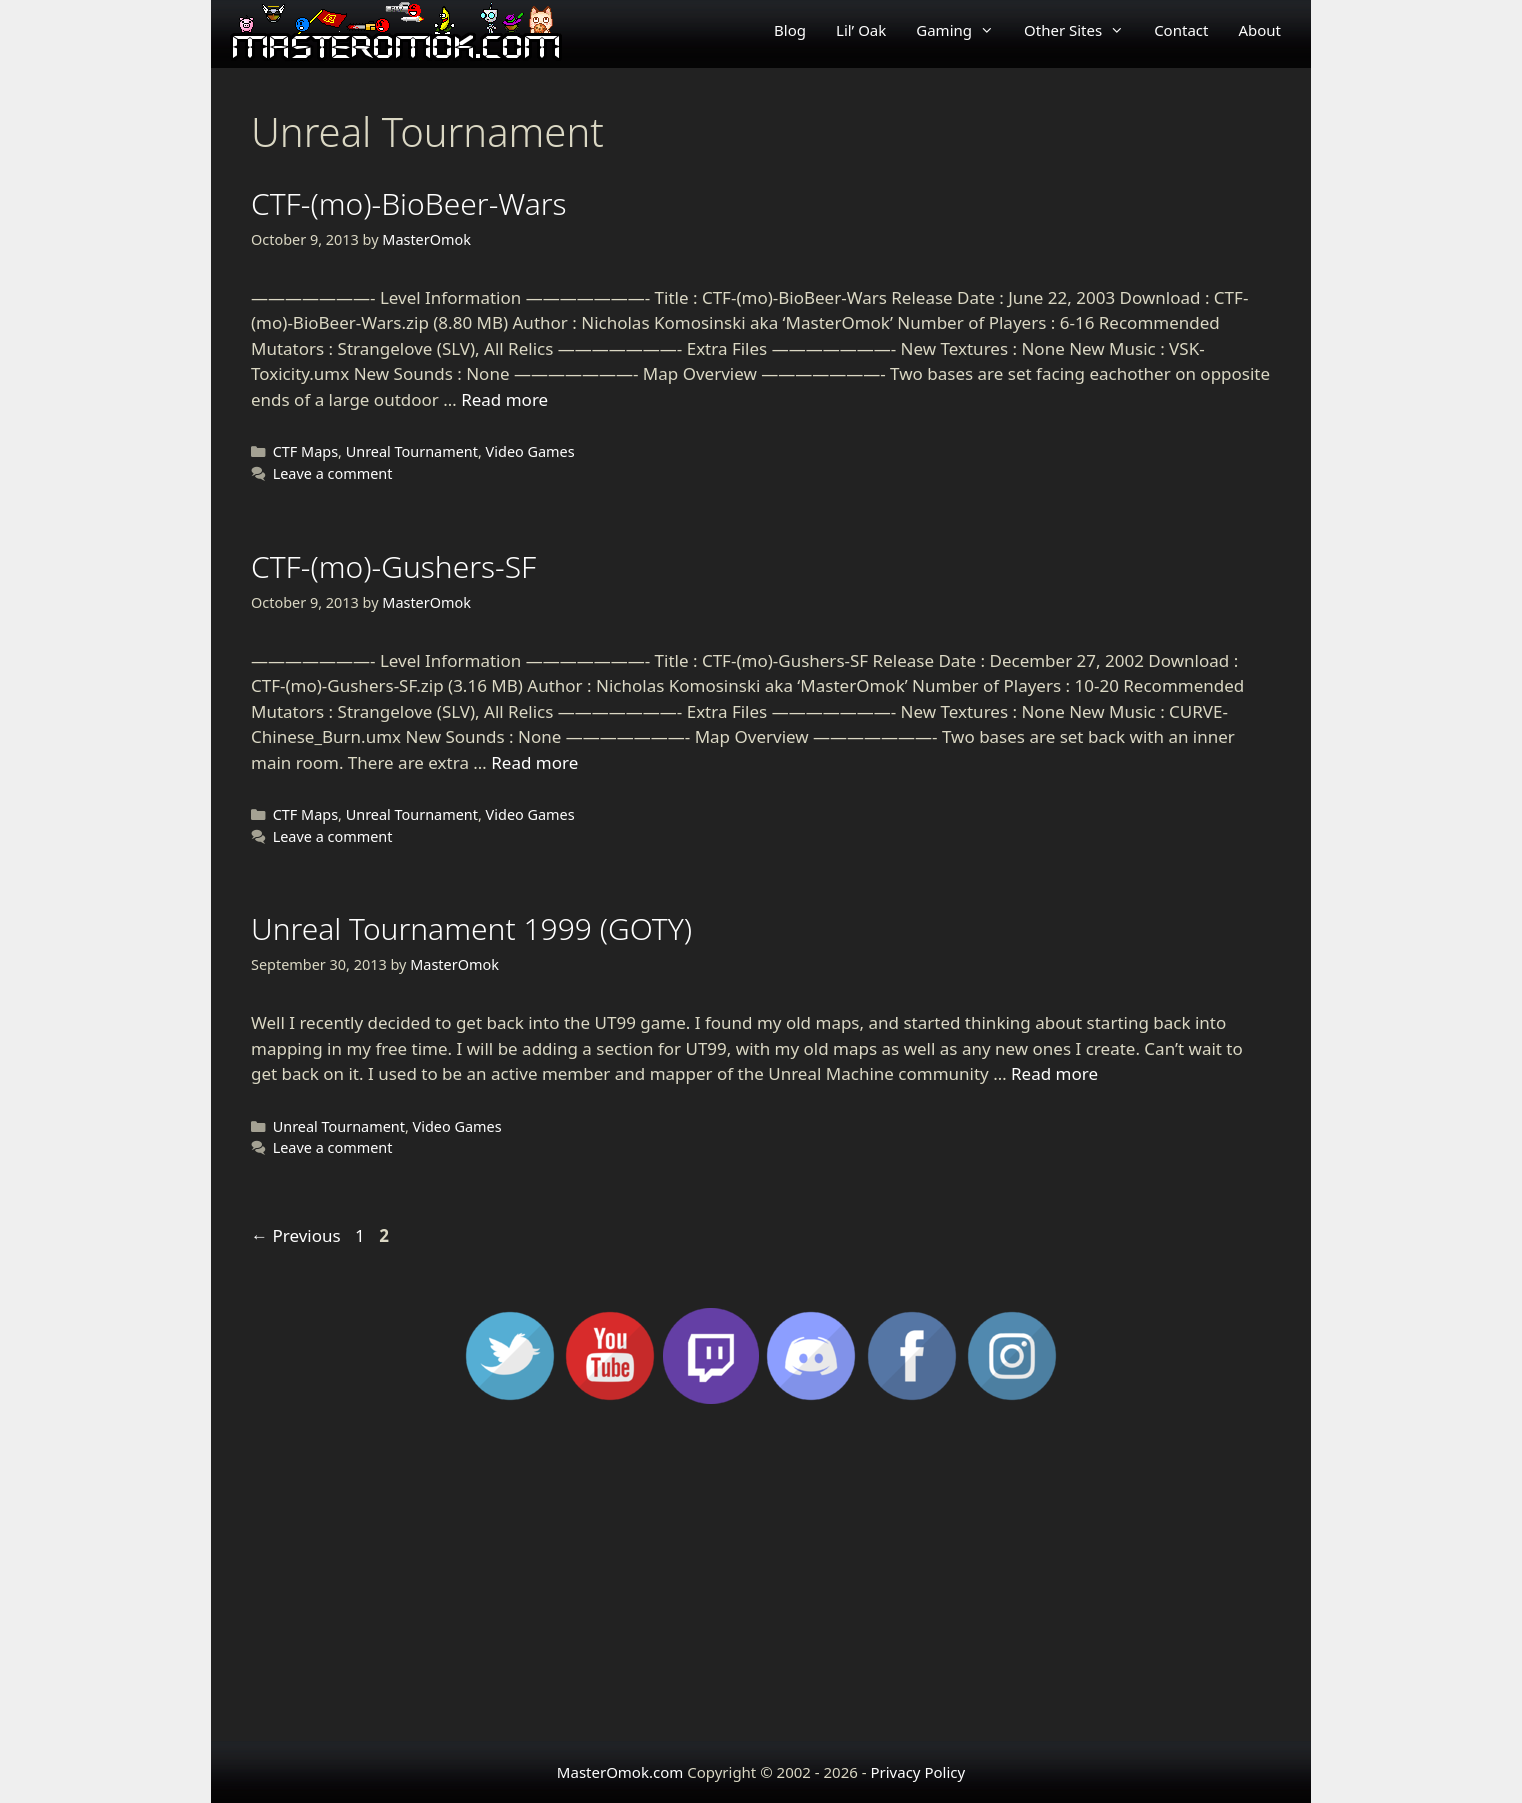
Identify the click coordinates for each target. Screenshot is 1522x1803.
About (1259, 30)
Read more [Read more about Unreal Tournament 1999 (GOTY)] (1054, 1073)
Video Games (530, 451)
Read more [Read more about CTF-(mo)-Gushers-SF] (534, 762)
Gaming (962, 30)
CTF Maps (305, 451)
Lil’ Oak (861, 30)
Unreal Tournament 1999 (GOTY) (471, 928)
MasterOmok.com (620, 1772)
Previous (296, 1235)
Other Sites (1081, 30)
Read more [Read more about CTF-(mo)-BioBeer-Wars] (504, 399)
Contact (1181, 30)
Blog (790, 30)
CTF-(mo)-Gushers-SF (393, 566)
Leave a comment (333, 473)
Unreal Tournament (412, 451)
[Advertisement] (761, 1581)
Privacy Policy (917, 1772)
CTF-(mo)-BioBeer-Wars (409, 203)
